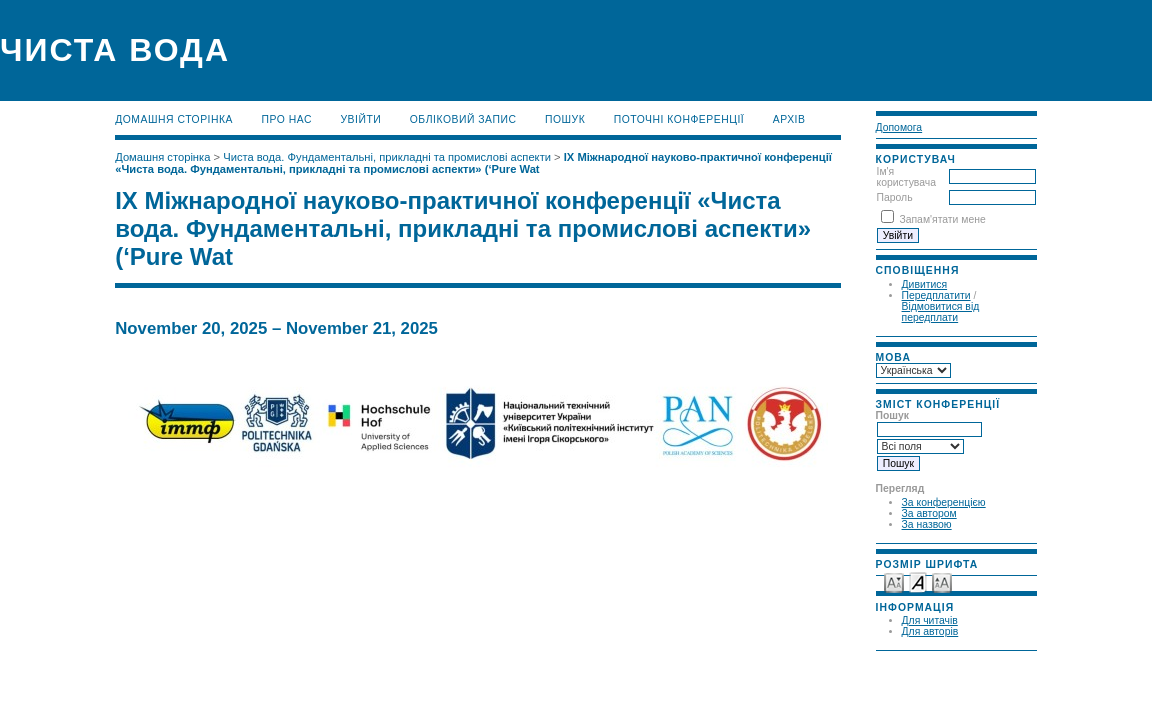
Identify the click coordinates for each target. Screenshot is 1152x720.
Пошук (565, 119)
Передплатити (936, 295)
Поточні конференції (679, 119)
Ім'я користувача (906, 177)
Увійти (360, 119)
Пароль (895, 197)
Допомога (899, 127)
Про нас (287, 119)
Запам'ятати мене (942, 219)
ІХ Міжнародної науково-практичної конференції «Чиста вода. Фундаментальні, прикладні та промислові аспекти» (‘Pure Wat (473, 163)
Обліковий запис (463, 119)
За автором (929, 513)
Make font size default (918, 581)
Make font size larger (942, 581)
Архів (789, 119)
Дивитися (925, 284)
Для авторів (930, 631)
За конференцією (944, 502)
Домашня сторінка (174, 119)
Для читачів (930, 620)
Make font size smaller (894, 581)
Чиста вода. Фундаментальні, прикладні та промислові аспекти (387, 157)
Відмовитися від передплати (941, 312)
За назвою (927, 524)
